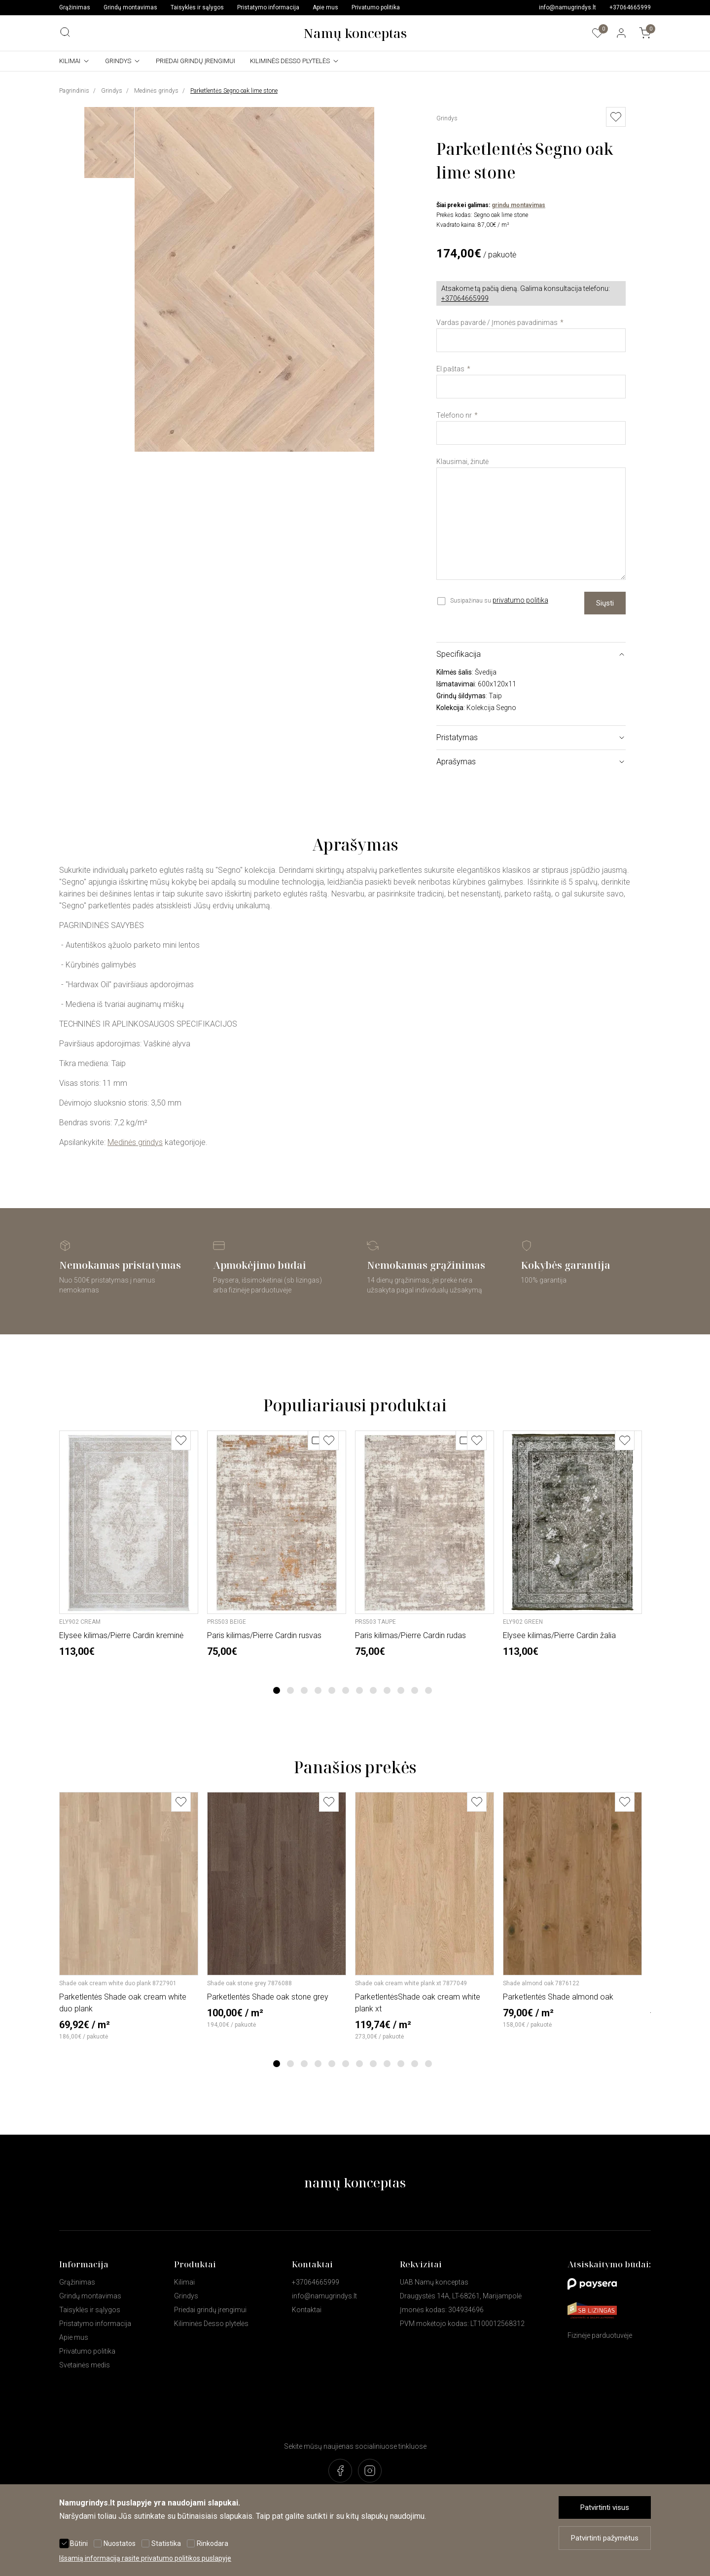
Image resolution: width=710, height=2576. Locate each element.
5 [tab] (332, 1690)
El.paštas (450, 369)
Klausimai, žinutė (462, 461)
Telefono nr (454, 415)
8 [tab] (373, 1690)
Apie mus (325, 7)
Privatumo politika (376, 7)
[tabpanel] (129, 1544)
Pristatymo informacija (268, 7)
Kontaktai (306, 2310)
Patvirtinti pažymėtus (605, 2538)
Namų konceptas (355, 33)
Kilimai (69, 61)
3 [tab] (304, 1690)
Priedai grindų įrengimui (195, 61)
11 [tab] (414, 1690)
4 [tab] (318, 1690)
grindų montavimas (518, 205)
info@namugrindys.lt (567, 7)
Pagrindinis (74, 90)
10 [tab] (400, 1690)
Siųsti (605, 603)
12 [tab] (428, 1690)
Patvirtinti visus (604, 2507)
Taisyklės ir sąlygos (197, 7)
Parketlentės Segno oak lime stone (234, 90)
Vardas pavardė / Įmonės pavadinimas (497, 322)
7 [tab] (359, 1690)
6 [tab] (346, 1690)
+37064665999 (630, 7)
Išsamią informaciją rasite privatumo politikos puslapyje (145, 2558)
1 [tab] (277, 1690)
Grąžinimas (74, 7)
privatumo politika (520, 600)
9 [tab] (387, 1690)
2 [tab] (290, 1690)
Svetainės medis (84, 2365)
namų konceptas (355, 2182)
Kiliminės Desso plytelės (290, 61)
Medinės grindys (156, 90)
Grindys (118, 61)
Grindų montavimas (130, 7)
